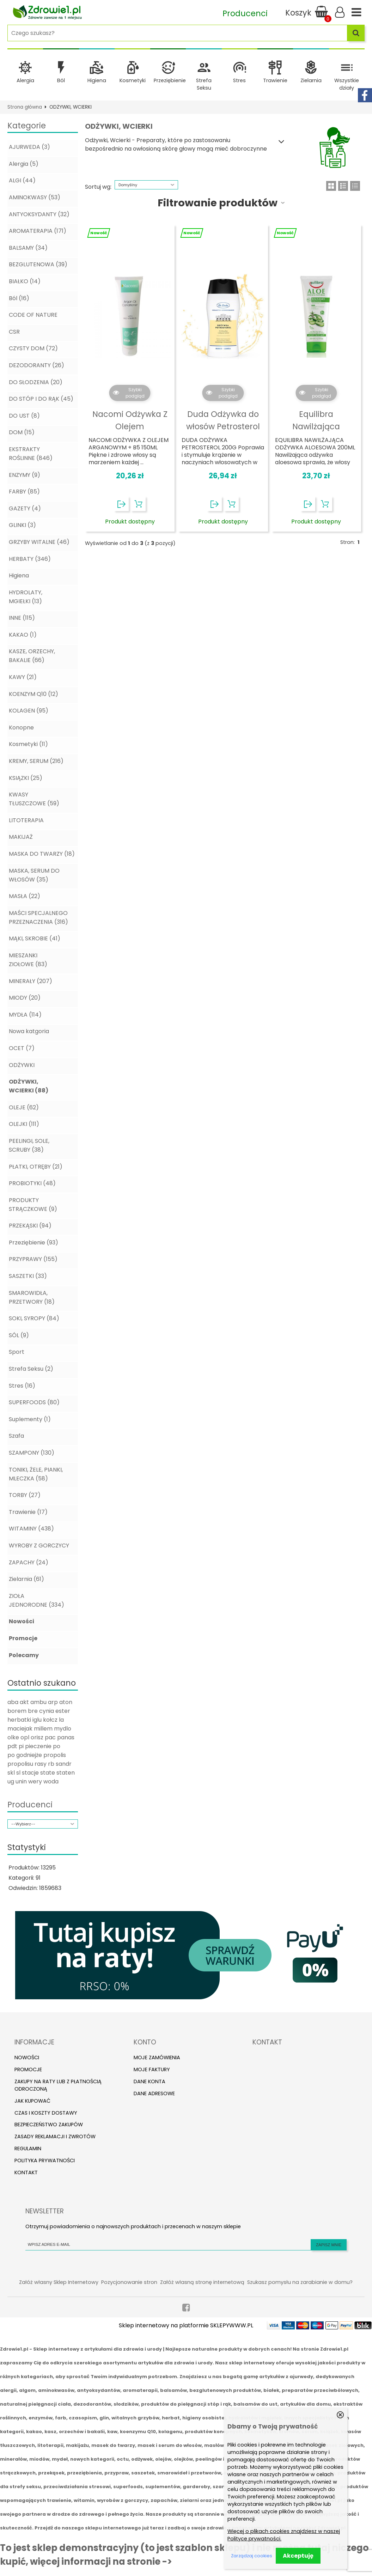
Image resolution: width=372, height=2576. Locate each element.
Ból (61, 80)
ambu (38, 1702)
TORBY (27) (25, 1495)
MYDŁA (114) (25, 1015)
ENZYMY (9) (24, 475)
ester (62, 1711)
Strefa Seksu (204, 84)
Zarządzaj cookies (251, 2556)
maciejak (19, 1729)
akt (24, 1702)
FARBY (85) (24, 491)
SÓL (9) (19, 1335)
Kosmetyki (133, 80)
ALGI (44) (22, 180)
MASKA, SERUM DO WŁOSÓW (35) (34, 875)
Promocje (23, 1638)
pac (50, 1737)
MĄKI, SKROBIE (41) (34, 938)
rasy (41, 1764)
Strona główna (24, 107)
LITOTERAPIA (26, 820)
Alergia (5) (23, 164)
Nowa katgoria (29, 1031)
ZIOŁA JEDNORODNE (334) (36, 1600)
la (61, 1720)
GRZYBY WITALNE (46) (39, 542)
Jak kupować (32, 2100)
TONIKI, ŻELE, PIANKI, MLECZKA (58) (36, 1474)
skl (11, 1773)
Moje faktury (152, 2069)
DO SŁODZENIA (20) (35, 382)
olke (13, 1737)
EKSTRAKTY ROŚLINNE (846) (31, 453)
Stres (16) (22, 1386)
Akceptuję (298, 2556)
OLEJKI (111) (24, 1124)
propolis (54, 1755)
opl (24, 1737)
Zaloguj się (339, 12)
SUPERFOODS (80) (34, 1402)
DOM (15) (22, 432)
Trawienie (275, 80)
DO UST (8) (24, 416)
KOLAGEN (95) (28, 711)
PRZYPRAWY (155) (33, 1259)
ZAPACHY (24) (28, 1562)
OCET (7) (22, 1048)
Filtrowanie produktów (218, 203)
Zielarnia (311, 80)
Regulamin (27, 2148)
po (56, 1746)
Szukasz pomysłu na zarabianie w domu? (300, 2282)
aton (65, 1702)
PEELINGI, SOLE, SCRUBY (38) (29, 1145)
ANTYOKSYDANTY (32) (39, 214)
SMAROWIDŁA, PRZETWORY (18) (32, 1297)
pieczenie (38, 1746)
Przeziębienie (170, 80)
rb (51, 1764)
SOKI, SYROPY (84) (34, 1318)
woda (51, 1781)
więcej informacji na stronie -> (101, 2561)
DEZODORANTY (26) (36, 365)
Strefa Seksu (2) (31, 1369)
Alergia (25, 80)
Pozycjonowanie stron (129, 2282)
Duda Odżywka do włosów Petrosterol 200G (223, 426)
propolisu (20, 1764)
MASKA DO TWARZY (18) (42, 854)
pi (21, 1746)
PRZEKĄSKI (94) (30, 1226)
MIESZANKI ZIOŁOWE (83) (28, 959)
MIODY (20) (25, 998)
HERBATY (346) (30, 559)
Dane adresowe (154, 2093)
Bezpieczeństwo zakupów (48, 2124)
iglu (37, 1720)
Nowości (21, 1621)
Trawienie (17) (28, 1512)
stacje (30, 1773)
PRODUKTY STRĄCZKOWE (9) (33, 1204)
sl (18, 1773)
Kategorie (26, 125)
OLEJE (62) (24, 1107)
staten (65, 1773)
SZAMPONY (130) (31, 1453)
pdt (12, 1746)
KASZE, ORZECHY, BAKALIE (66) (32, 655)
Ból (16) (19, 298)
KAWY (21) (23, 677)
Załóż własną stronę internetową (202, 2282)
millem (43, 1729)
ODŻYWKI (22, 1065)
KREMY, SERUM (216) (36, 761)
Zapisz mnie (328, 2245)
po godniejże (24, 1755)
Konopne (21, 727)
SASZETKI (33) (28, 1276)
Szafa (16, 1436)
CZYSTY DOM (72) (33, 348)
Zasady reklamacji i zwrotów (55, 2136)
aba (12, 1702)
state (47, 1773)
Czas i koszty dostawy (45, 2112)
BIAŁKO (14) (25, 281)
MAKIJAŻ (21, 837)
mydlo (62, 1729)
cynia (46, 1711)
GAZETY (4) (25, 508)
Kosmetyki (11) (28, 744)
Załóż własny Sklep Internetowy (58, 2282)
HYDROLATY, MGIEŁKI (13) (25, 596)
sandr (64, 1764)
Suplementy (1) (30, 1419)
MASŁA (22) (24, 896)
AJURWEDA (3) (29, 147)
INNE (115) (22, 618)
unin (21, 1781)
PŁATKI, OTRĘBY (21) (35, 1167)
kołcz (50, 1720)
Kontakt (26, 2172)
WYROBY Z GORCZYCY (39, 1545)
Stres (239, 80)
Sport (16, 1352)
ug (10, 1781)
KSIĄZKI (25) (25, 778)
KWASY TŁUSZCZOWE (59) (34, 798)
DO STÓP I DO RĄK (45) (41, 399)
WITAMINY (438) (31, 1529)
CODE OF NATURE (33, 315)
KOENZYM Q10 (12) (33, 694)
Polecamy (24, 1655)
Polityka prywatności (44, 2160)
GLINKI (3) (22, 525)
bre (33, 1711)
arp (53, 1702)
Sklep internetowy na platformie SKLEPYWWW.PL (186, 2325)
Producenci (30, 1804)
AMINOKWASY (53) (34, 197)
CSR (14, 332)
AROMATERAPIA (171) (37, 231)
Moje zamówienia (157, 2057)
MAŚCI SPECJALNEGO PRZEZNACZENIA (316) (38, 917)
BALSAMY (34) (28, 248)
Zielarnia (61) (26, 1579)
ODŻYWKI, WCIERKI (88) (28, 1086)
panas (65, 1737)
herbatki (19, 1720)
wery (35, 1781)
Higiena (96, 80)
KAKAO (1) (23, 635)
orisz (37, 1737)
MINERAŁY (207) (30, 981)
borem (16, 1711)
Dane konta (149, 2081)
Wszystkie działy (346, 84)
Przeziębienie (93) (33, 1242)
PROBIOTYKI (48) (32, 1183)
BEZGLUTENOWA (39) (38, 264)
